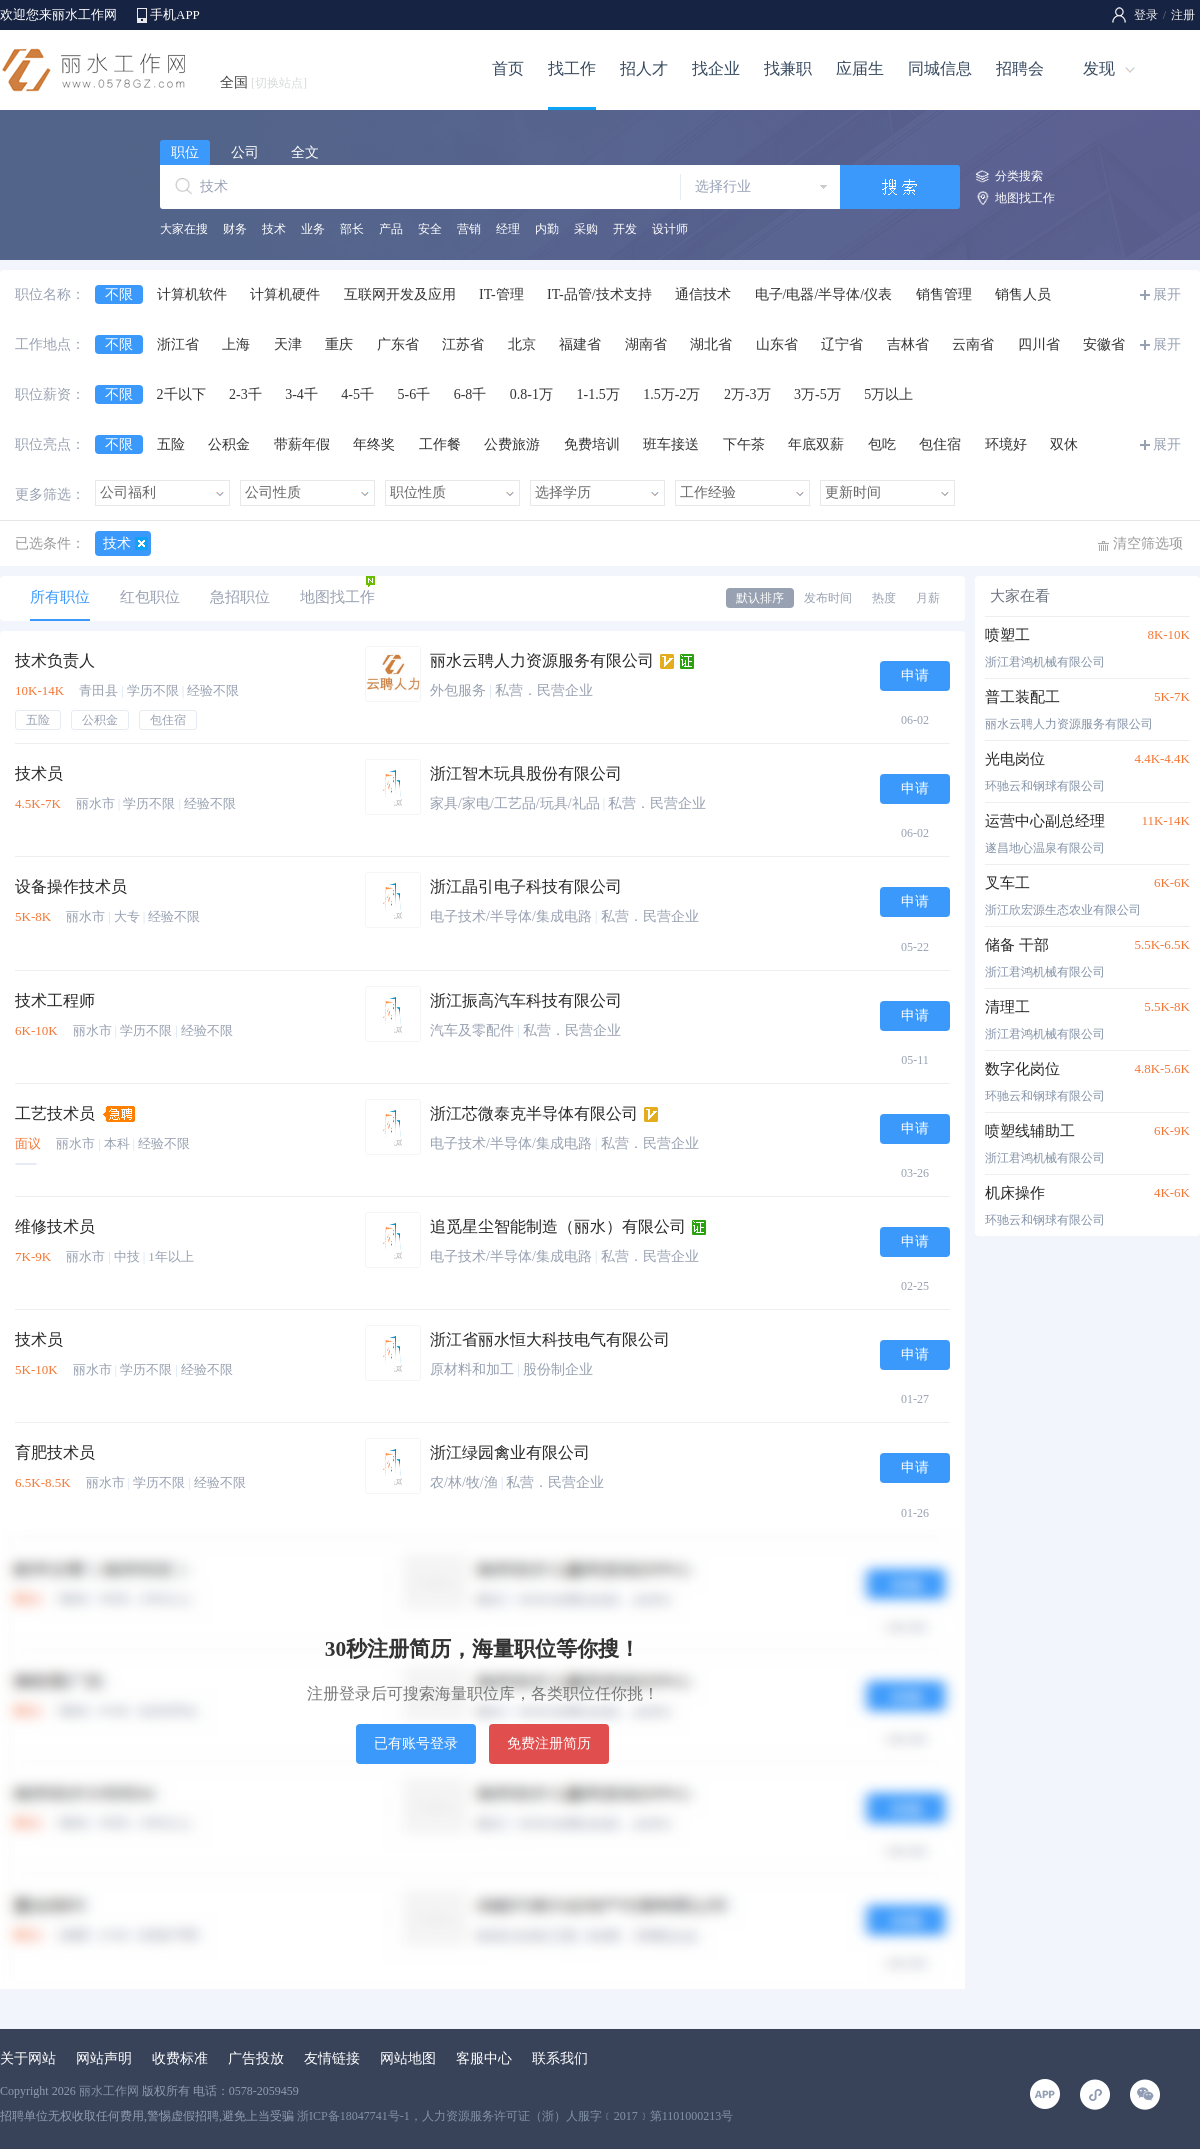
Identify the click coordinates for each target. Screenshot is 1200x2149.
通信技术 (703, 294)
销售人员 (1023, 294)
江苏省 (463, 344)
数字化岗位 (1022, 1069)
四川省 (1039, 344)
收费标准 (180, 2058)
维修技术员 (55, 1226)
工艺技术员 (55, 1113)
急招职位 (240, 597)
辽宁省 (842, 344)
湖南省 (646, 344)
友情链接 (332, 2058)
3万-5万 (817, 394)
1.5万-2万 (671, 394)
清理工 (1007, 1007)
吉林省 (908, 344)
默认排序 (760, 598)
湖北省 (711, 344)
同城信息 (940, 68)
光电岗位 (1015, 759)
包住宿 (940, 444)
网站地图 (408, 2058)
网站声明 (104, 2058)
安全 (430, 229)
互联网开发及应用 (400, 294)
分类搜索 (1019, 176)
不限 (119, 294)
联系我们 (560, 2058)
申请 (915, 675)
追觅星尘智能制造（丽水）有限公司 (558, 1226)
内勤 (547, 229)
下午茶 (744, 444)
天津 (288, 344)
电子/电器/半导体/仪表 (824, 294)
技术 (274, 229)
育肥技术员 (55, 1452)
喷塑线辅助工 (1030, 1131)
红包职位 (150, 597)
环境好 (1006, 444)
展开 (1167, 294)
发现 (1099, 68)
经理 (508, 229)
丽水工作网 (109, 2091)
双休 (1064, 444)
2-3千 (245, 394)
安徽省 (1104, 344)
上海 (236, 344)
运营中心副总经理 (1045, 821)
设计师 (670, 229)
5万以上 (888, 394)
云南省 (973, 344)
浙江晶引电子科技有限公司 (526, 886)
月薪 (928, 598)
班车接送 (671, 444)
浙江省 (178, 344)
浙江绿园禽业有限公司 (510, 1452)
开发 (625, 229)
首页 (508, 68)
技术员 (39, 773)
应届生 (860, 68)
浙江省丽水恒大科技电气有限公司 (550, 1339)
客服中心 (484, 2058)
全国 (263, 82)
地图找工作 (1025, 198)
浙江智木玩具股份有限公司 (526, 773)
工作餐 (440, 444)
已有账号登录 (416, 1743)
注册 (1183, 15)
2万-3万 (747, 394)
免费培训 (592, 444)
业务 (313, 229)
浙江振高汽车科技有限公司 (526, 1000)
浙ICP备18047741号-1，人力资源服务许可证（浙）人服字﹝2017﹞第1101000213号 (515, 2116)
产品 (391, 229)
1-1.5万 (598, 394)
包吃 (882, 444)
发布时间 (828, 598)
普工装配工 (1022, 697)
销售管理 (944, 294)
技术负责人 (55, 660)
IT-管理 (501, 294)
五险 (171, 444)
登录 (1146, 15)
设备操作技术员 (71, 886)
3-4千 (301, 394)
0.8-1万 (531, 394)
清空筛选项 (1148, 543)
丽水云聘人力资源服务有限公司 (542, 660)
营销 (469, 229)
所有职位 (60, 597)
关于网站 (28, 2058)
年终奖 (374, 444)
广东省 (398, 344)
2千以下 (181, 394)
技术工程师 (55, 1000)
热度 (884, 598)
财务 (235, 229)
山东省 (777, 344)
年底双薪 (816, 444)
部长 (352, 229)
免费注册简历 (549, 1743)
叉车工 (1007, 883)
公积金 (229, 444)
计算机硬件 (285, 294)
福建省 (580, 344)
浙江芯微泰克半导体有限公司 (534, 1113)
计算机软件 (192, 294)
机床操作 (1015, 1193)
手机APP (175, 14)
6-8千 (470, 394)
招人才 (644, 68)
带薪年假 (302, 444)
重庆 (339, 344)
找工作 (572, 68)
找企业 (716, 68)
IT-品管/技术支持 (599, 294)
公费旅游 (512, 444)
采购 (586, 229)
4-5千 (357, 394)
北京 (522, 344)
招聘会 (1020, 68)
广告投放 (256, 2058)
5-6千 (414, 394)
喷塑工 (1007, 635)
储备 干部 (1017, 945)
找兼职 (788, 68)
